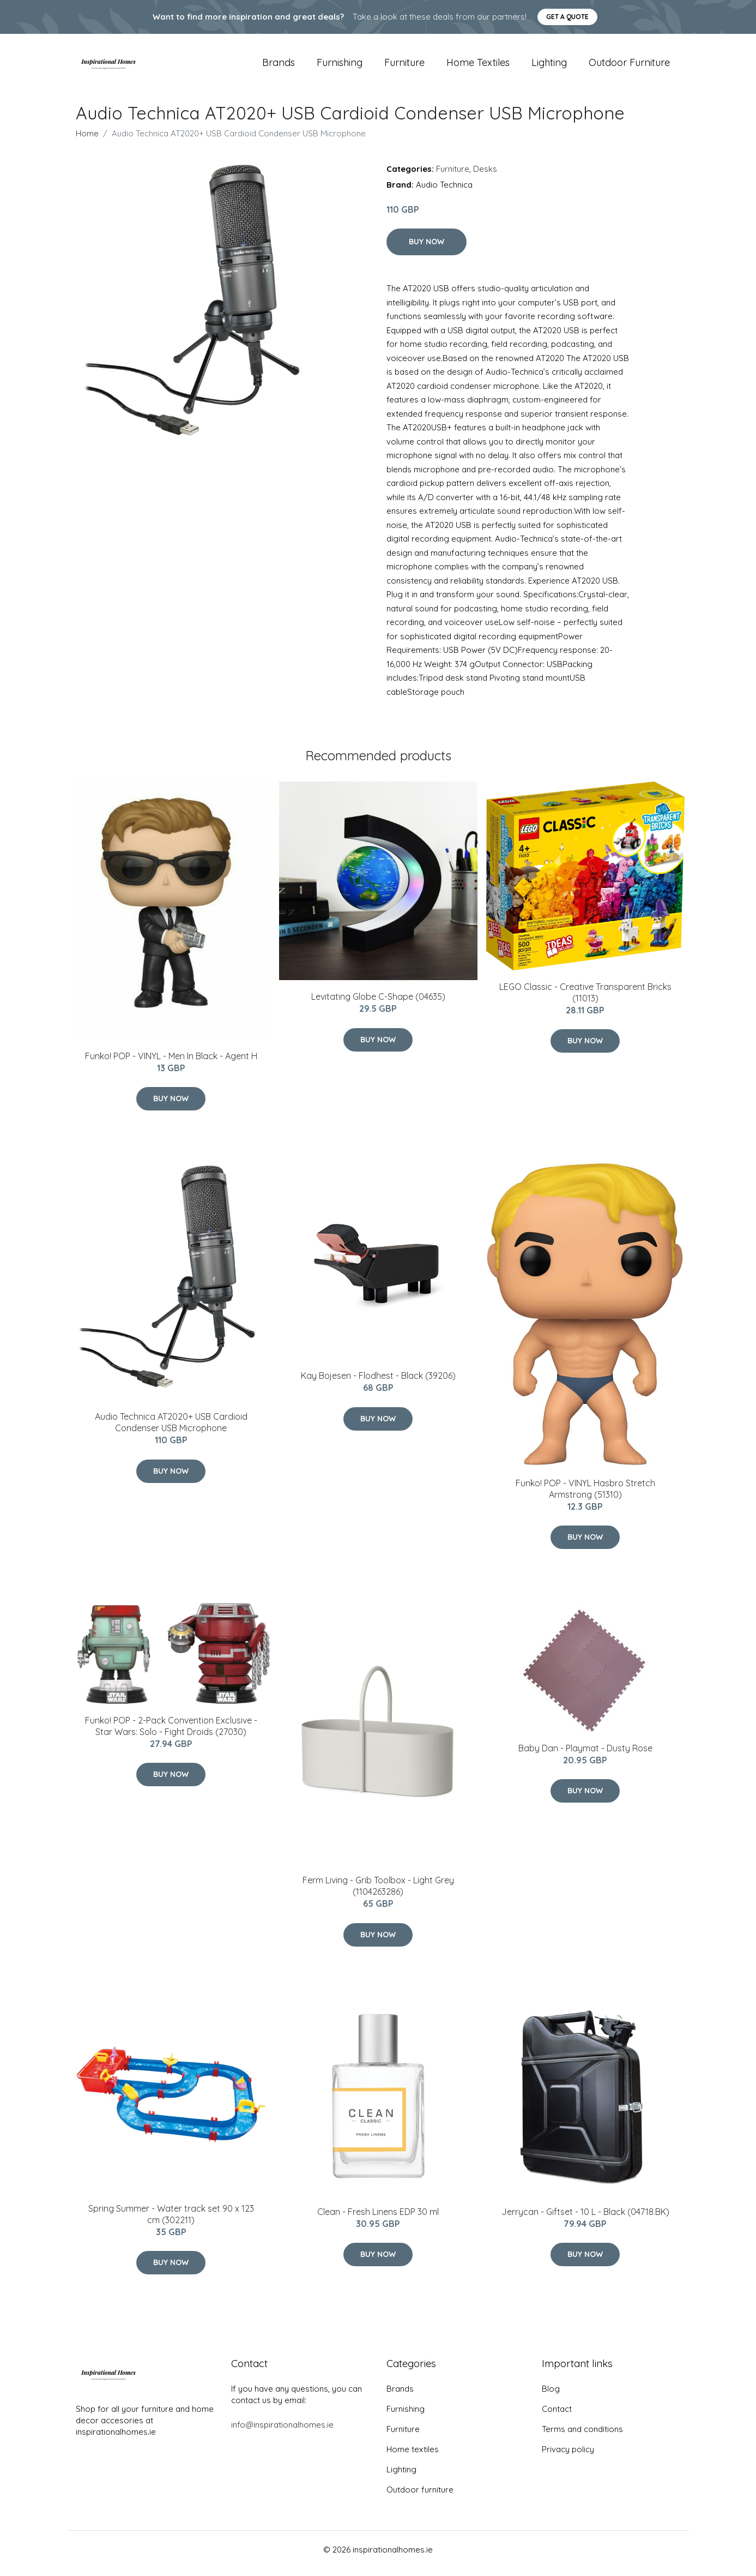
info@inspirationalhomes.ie (282, 2432)
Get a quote (567, 17)
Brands (278, 66)
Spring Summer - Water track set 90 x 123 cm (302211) (171, 2222)
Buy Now (426, 249)
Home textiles (478, 66)
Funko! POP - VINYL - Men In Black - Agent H (171, 1063)
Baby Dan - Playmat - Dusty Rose (585, 1755)
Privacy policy (568, 2457)
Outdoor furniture (629, 66)
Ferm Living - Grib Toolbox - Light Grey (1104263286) (378, 1894)
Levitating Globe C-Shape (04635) (378, 1004)
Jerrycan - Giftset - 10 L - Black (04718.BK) (585, 2219)
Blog (551, 2396)
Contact (557, 2416)
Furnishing (339, 66)
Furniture (404, 66)
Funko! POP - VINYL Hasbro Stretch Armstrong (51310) (585, 1496)
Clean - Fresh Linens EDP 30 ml (378, 2219)
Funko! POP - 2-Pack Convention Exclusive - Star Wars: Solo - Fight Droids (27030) (171, 1733)
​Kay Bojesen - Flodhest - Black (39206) (378, 1383)
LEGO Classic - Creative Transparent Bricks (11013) (585, 1000)
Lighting (549, 66)
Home (87, 141)
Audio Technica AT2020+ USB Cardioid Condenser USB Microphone (171, 1430)
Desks (485, 176)
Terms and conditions (582, 2436)
